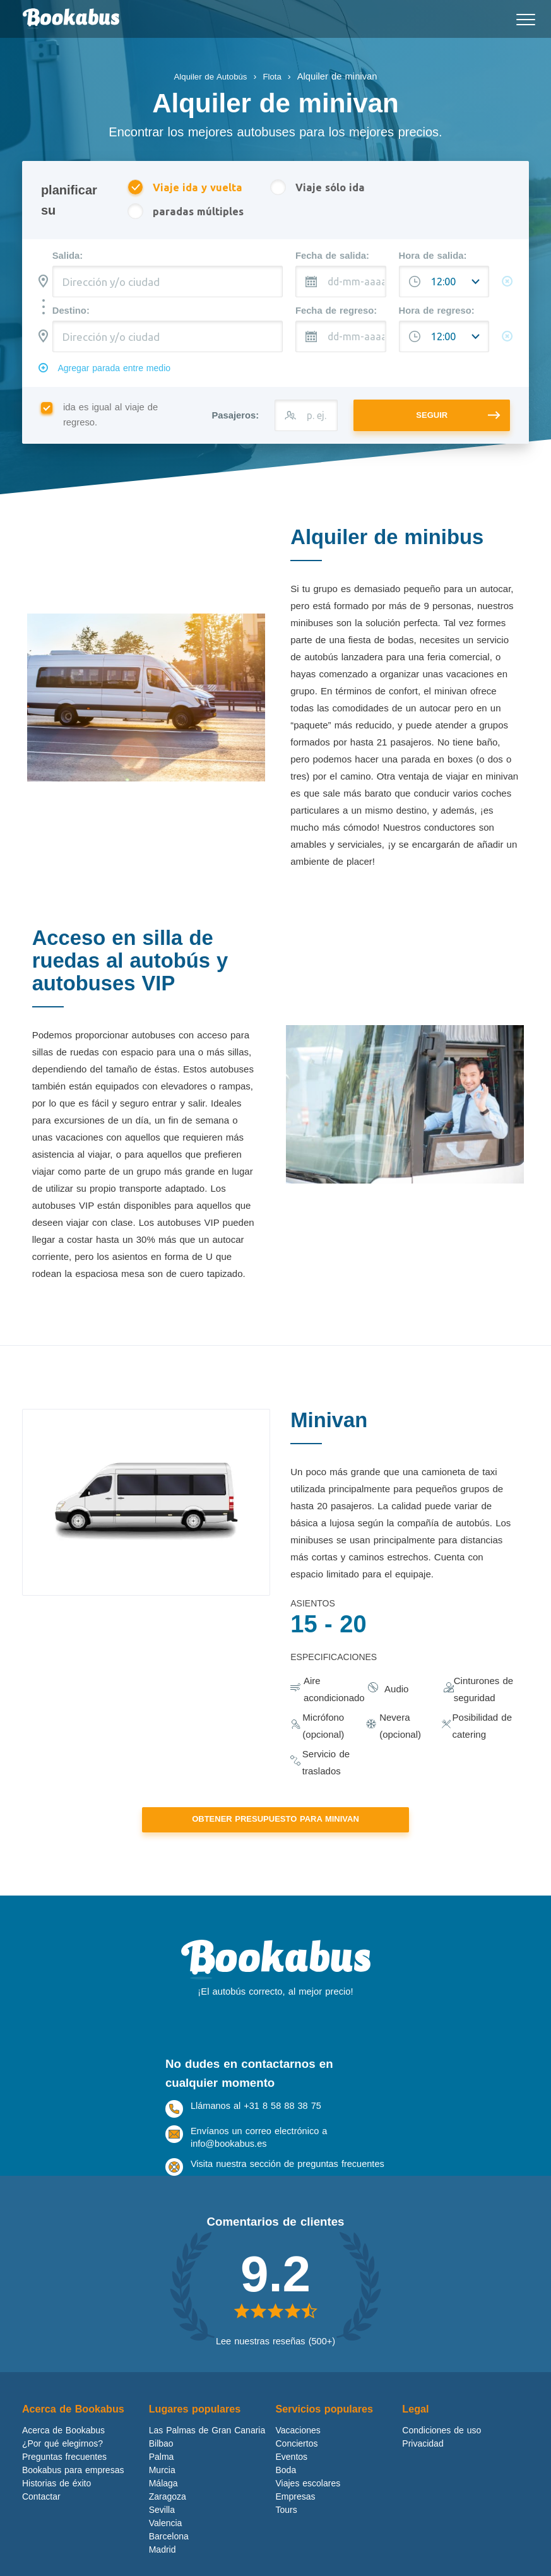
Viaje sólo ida (322, 188)
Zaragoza (167, 2519)
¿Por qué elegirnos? (62, 2465)
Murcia (162, 2492)
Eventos (292, 2479)
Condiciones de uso (441, 2452)
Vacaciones (298, 2452)
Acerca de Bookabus (76, 2431)
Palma (161, 2479)
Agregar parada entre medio (120, 372)
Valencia (165, 2545)
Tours (286, 2532)
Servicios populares (327, 2431)
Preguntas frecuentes (64, 2479)
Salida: (67, 257)
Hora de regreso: (437, 312)
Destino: (71, 312)
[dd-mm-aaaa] (340, 283)
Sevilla (162, 2532)
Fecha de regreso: (336, 312)
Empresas (296, 2519)
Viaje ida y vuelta (185, 188)
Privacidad (422, 2465)
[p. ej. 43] (306, 420)
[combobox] (167, 283)
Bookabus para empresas (73, 2492)
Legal (416, 2431)
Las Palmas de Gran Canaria (207, 2452)
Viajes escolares (308, 2505)
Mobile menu (522, 14)
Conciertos (297, 2465)
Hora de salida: (433, 257)
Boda (286, 2492)
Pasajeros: (235, 420)
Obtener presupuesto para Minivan (275, 1824)
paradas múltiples (186, 213)
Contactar (41, 2519)
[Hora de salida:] (444, 283)
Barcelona (169, 2558)
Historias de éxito (56, 2505)
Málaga (163, 2505)
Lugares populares (197, 2431)
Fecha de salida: (332, 257)
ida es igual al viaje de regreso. (99, 420)
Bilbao (161, 2465)
